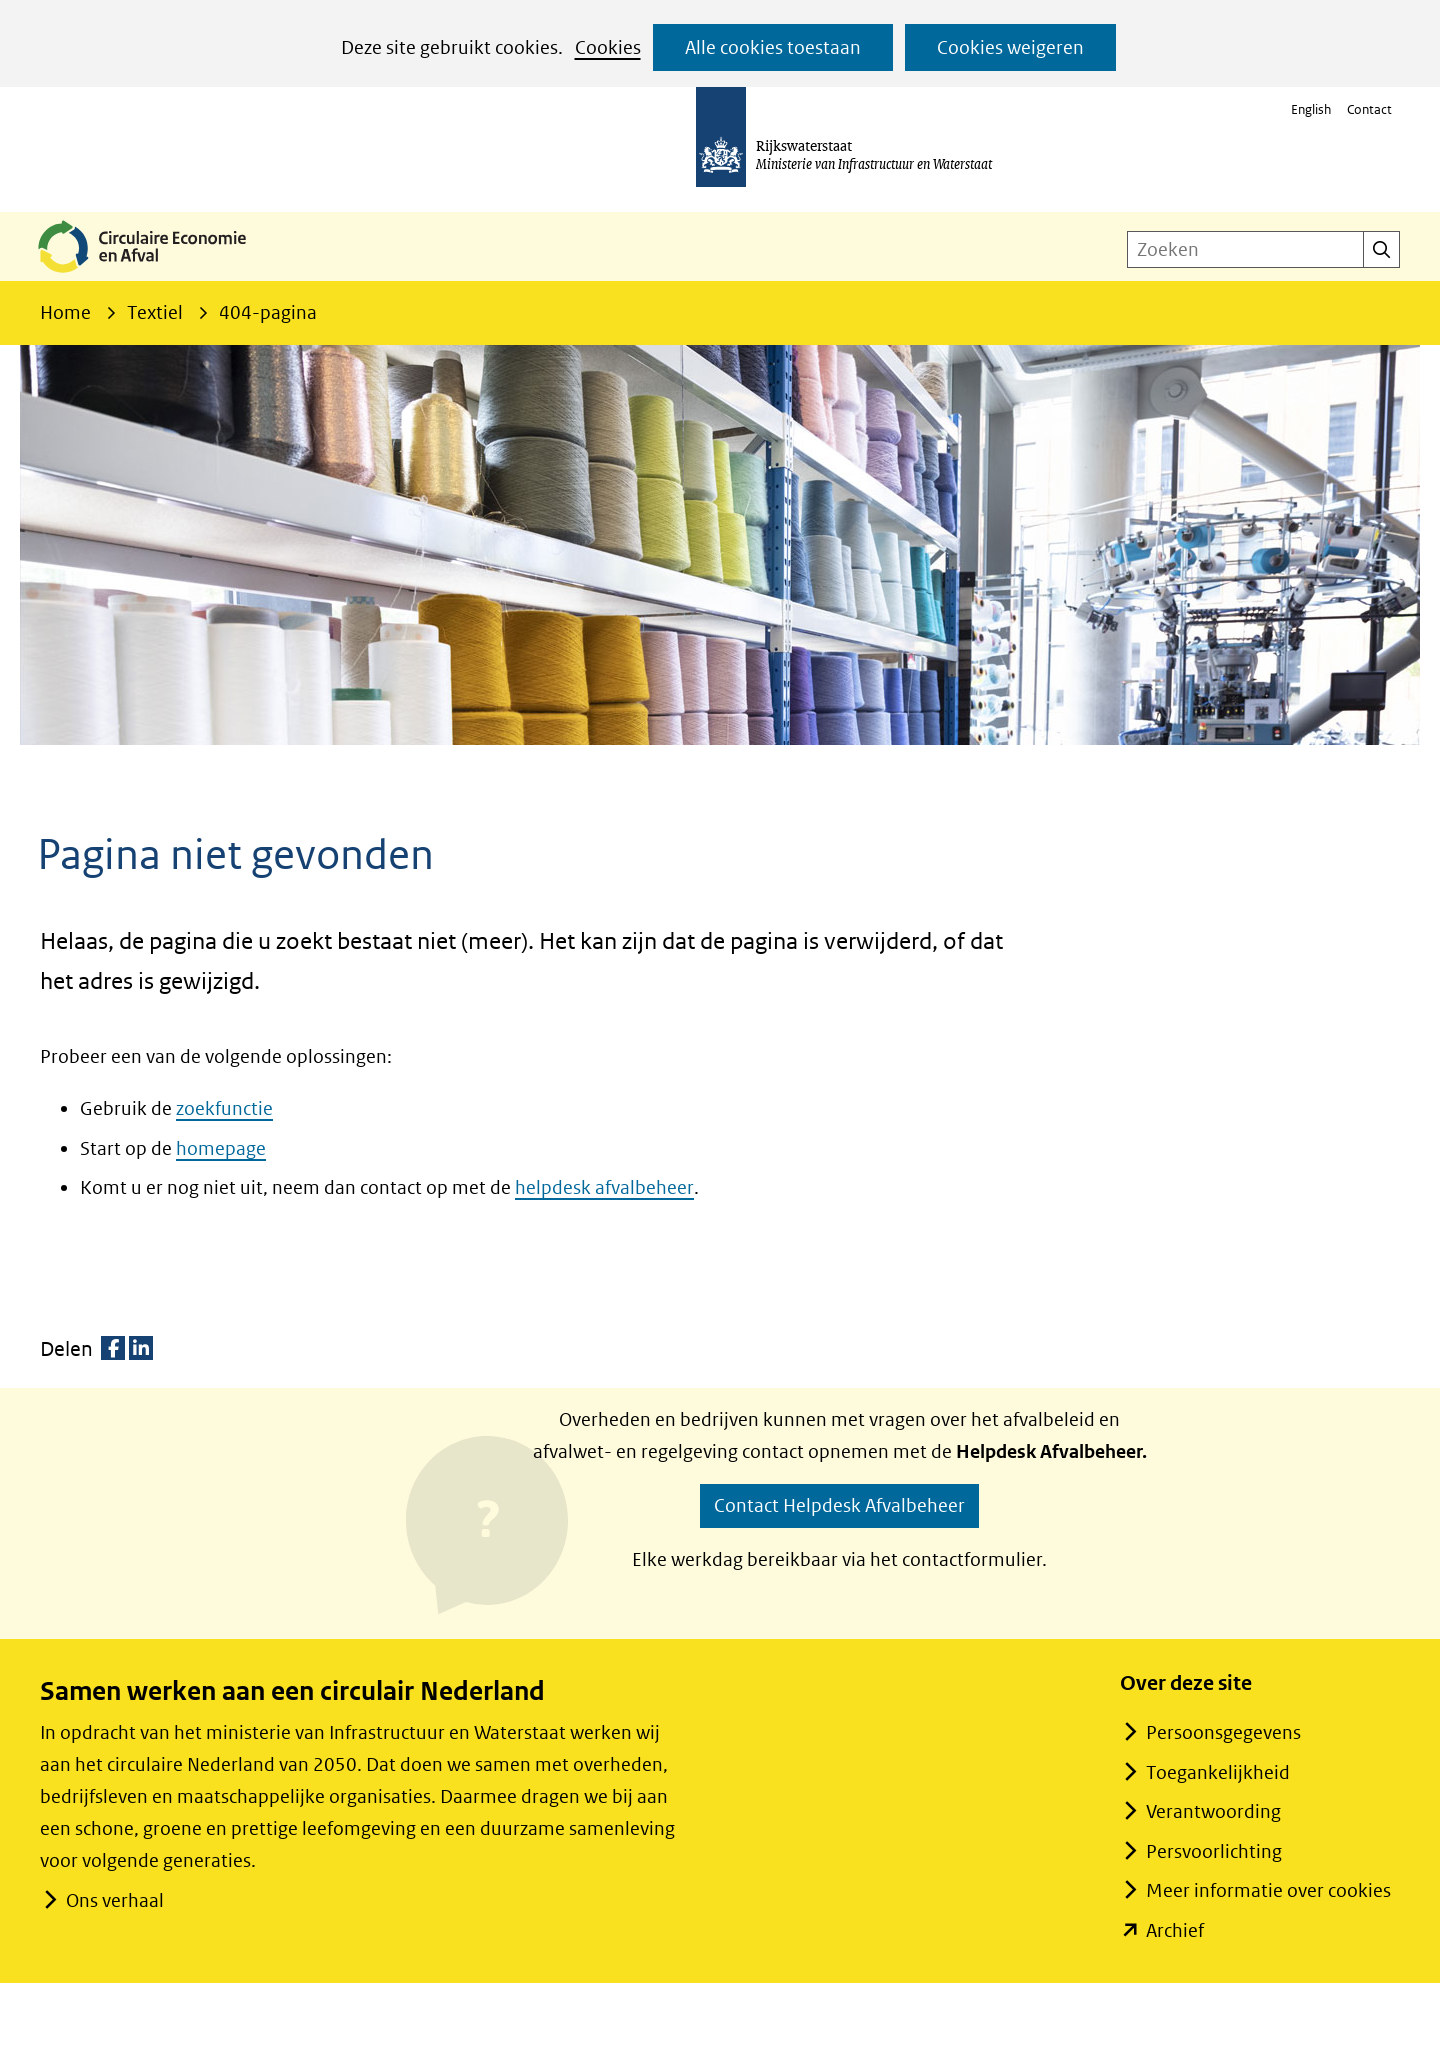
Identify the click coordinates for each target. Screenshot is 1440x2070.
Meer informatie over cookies (1268, 1890)
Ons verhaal (114, 1900)
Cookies (608, 47)
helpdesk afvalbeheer (604, 1187)
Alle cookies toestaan (773, 47)
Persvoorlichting (1214, 1851)
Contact (1369, 109)
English (1311, 109)
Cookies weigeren (1010, 47)
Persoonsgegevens (1223, 1732)
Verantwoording (1213, 1811)
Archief (1175, 1930)
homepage (221, 1148)
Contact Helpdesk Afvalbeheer (839, 1505)
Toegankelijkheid (1218, 1772)
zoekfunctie (224, 1108)
